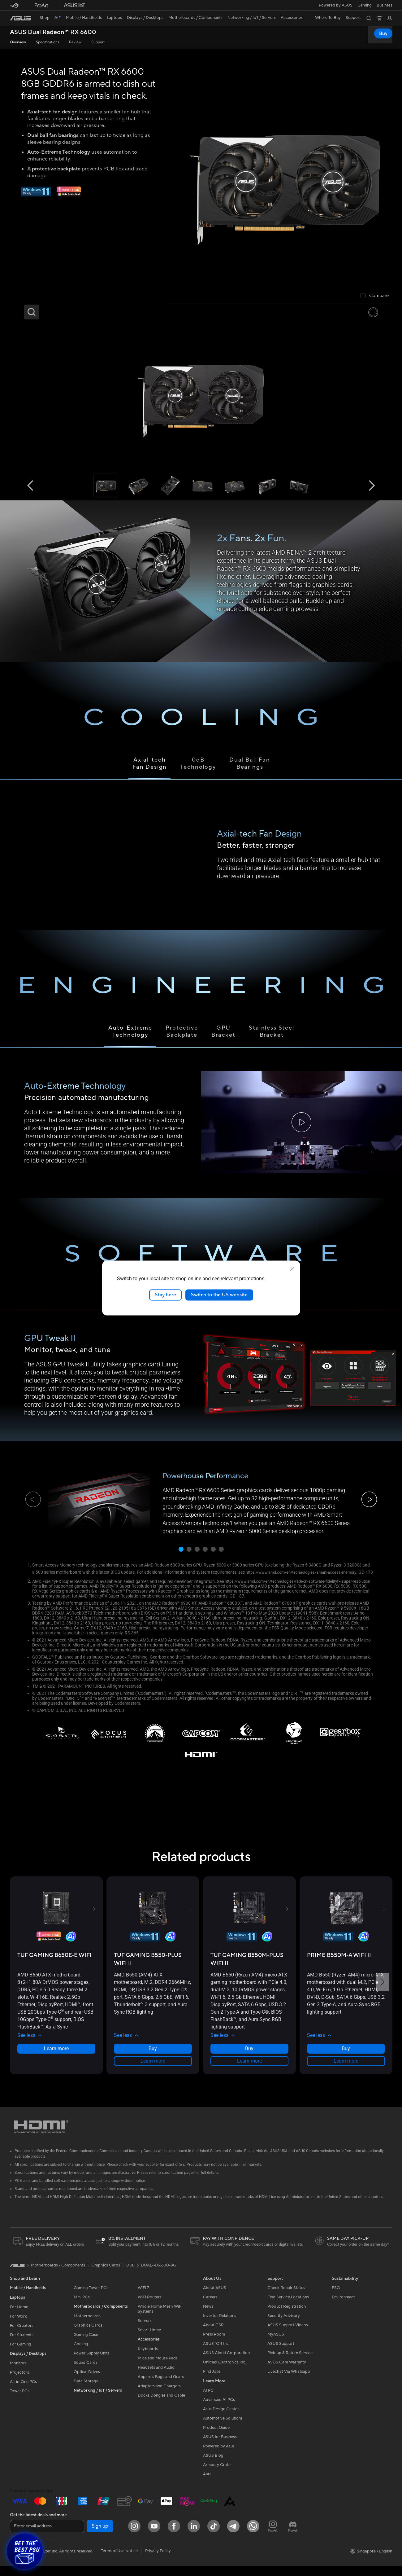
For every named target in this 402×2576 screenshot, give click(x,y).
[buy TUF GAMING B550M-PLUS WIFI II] (249, 1969)
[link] (20, 18)
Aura (207, 2484)
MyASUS (275, 2344)
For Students (21, 2345)
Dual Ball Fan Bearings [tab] (249, 763)
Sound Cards (85, 2372)
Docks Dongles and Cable (161, 2405)
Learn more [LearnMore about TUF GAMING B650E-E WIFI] (56, 2058)
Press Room (214, 2344)
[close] (292, 1268)
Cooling (81, 2354)
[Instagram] (134, 2536)
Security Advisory (283, 2325)
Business (384, 5)
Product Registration (286, 2316)
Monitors (18, 2373)
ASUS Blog (213, 2465)
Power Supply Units (92, 2363)
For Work (18, 2326)
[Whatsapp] (253, 2536)
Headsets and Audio (156, 2377)
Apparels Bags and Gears (161, 2387)
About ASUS (214, 2298)
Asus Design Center (221, 2419)
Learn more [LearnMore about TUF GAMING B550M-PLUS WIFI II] (249, 2071)
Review (75, 42)
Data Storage (86, 2391)
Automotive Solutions (223, 2428)
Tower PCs (19, 2401)
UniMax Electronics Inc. (224, 2372)
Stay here (165, 1295)
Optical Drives (87, 2382)
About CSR (213, 2335)
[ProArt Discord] (293, 2536)
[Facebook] (174, 2536)
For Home (19, 2317)
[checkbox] (375, 296)
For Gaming (20, 2354)
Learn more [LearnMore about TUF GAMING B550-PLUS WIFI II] (152, 2071)
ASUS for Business (220, 2447)
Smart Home (149, 2340)
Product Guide (216, 2437)
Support (98, 42)
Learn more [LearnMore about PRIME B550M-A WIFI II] (346, 2071)
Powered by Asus (219, 2456)
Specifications (47, 42)
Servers (145, 2330)
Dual (130, 2275)
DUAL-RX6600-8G (158, 2275)
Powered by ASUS (335, 5)
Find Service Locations (288, 2307)
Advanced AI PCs (219, 2409)
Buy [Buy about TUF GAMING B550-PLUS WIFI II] (153, 2058)
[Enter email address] (47, 2536)
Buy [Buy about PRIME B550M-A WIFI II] (346, 2058)
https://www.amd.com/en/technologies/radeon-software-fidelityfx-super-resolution (112, 1591)
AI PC (208, 2400)
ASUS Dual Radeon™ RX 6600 (53, 32)
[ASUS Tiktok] (213, 2536)
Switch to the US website (219, 1295)
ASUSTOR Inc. (216, 2353)
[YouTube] (154, 2536)
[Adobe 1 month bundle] (69, 195)
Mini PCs (82, 2307)
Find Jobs (212, 2381)
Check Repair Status (286, 2298)
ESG (336, 2298)
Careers (210, 2307)
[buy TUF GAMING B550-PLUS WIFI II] (153, 1969)
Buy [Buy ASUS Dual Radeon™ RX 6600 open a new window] (383, 33)
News (208, 2316)
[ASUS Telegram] (233, 2536)
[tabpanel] (201, 1123)
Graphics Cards (88, 2335)
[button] (364, 5)
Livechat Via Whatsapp (288, 2381)
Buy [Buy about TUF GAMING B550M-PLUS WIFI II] (249, 2058)
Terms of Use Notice (119, 2561)
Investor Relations (219, 2325)
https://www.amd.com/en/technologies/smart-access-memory (306, 1572)
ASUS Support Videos (287, 2335)
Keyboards (148, 2359)
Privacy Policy (158, 2561)
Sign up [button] (100, 2536)
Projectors (19, 2382)
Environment (343, 2307)
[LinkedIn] (194, 2536)
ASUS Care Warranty (286, 2372)
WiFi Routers (150, 2307)
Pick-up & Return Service (290, 2363)
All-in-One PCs (23, 2391)
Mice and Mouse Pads (158, 2368)
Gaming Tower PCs (91, 2298)
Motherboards (87, 2326)
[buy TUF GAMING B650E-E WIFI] (54, 1965)
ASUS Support (280, 2353)
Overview (18, 42)
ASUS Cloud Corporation (226, 2363)
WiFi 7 (143, 2298)
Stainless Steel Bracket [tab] (271, 1031)
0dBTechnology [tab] (198, 763)
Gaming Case (86, 2344)
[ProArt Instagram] (273, 2536)
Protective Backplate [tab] (182, 1031)
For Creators (21, 2335)
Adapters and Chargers (159, 2396)
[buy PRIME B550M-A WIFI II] (339, 1965)
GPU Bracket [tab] (223, 1031)
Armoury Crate (217, 2475)
